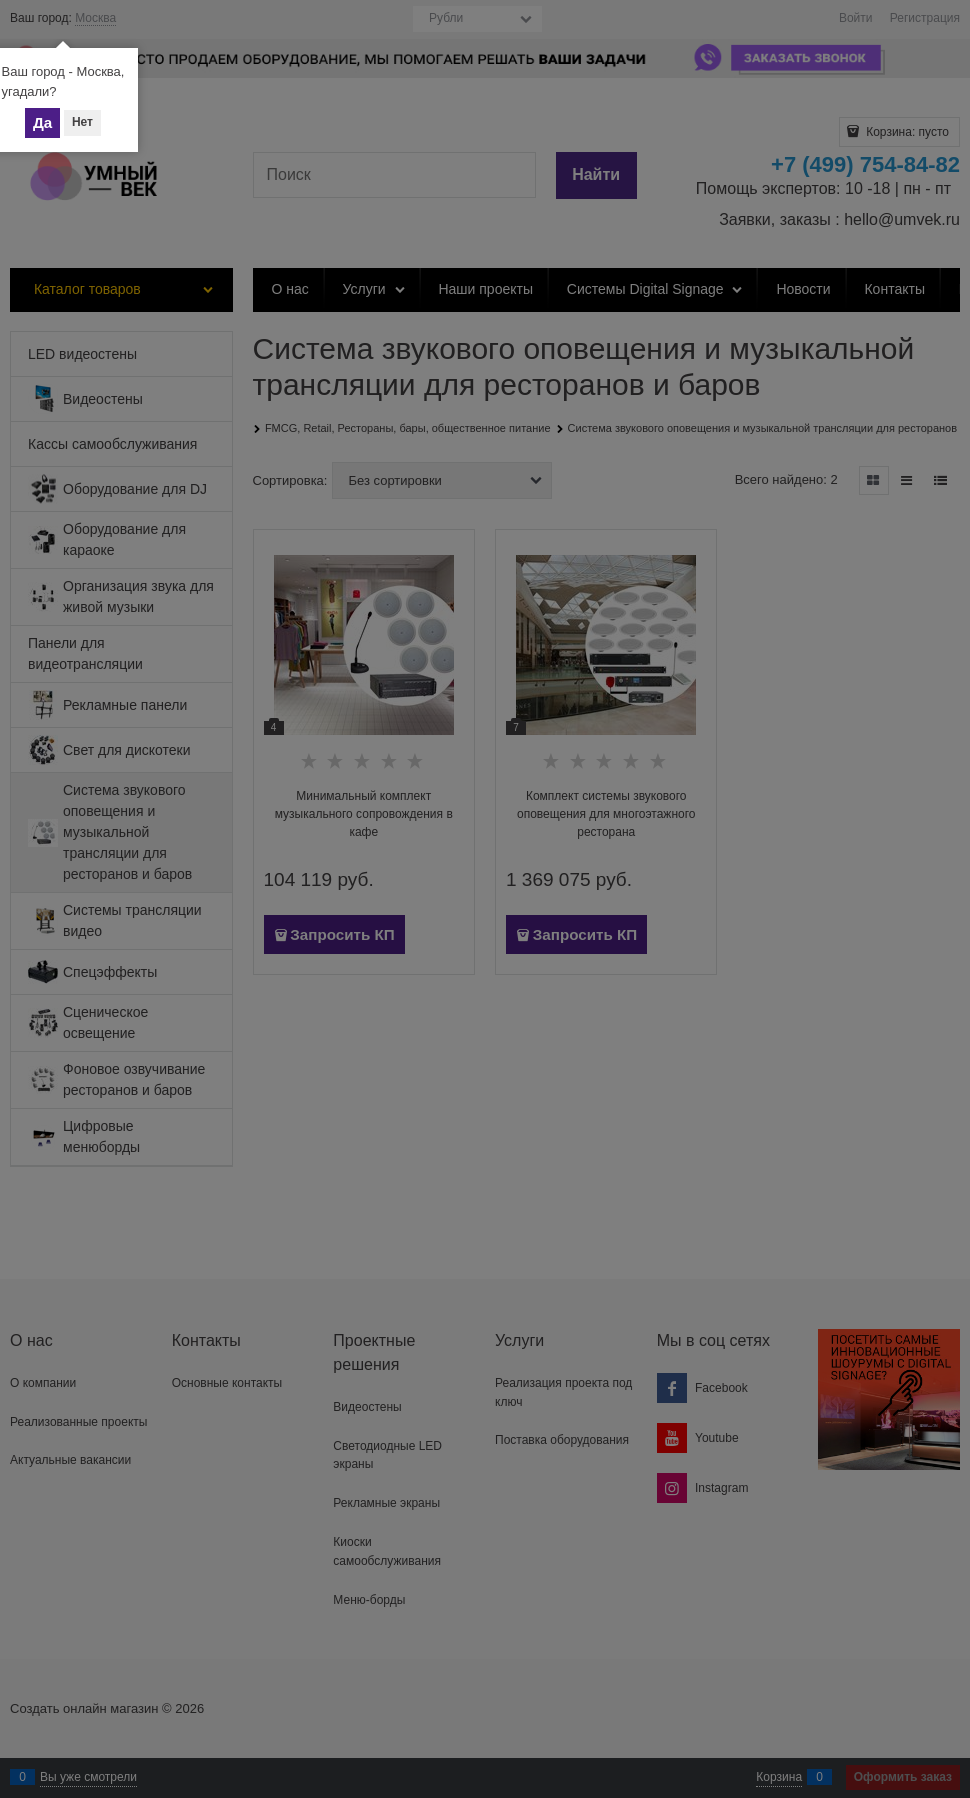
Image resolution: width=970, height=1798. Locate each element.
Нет (82, 122)
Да (42, 122)
